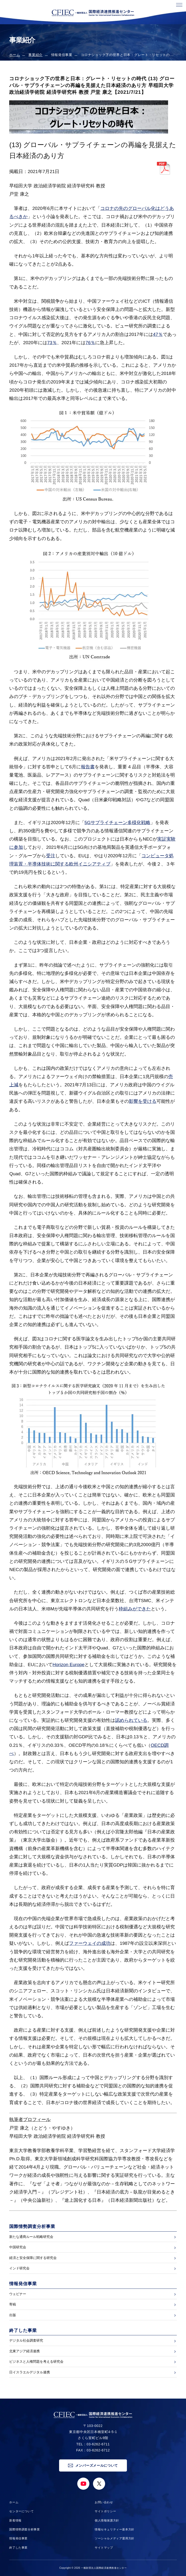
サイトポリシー (105, 2511)
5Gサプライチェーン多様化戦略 (117, 822)
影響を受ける (142, 1101)
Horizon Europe (69, 1664)
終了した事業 (18, 2547)
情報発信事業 (18, 2538)
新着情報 (15, 2520)
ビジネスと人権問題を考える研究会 (36, 2361)
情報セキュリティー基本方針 (114, 2529)
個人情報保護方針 (107, 2520)
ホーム (14, 55)
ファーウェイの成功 (89, 1943)
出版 (12, 2315)
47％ (158, 334)
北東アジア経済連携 (24, 2351)
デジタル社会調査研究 (26, 2340)
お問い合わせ (104, 2502)
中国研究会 (17, 2247)
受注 (50, 855)
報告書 (88, 766)
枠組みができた (135, 1608)
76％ (90, 342)
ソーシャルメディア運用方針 (114, 2538)
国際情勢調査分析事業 (24, 2529)
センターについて (21, 2511)
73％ (52, 342)
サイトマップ (104, 2547)
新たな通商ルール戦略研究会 (31, 2237)
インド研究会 (19, 2268)
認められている (131, 1720)
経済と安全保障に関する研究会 (33, 2258)
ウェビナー (17, 2294)
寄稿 (12, 2304)
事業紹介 (35, 55)
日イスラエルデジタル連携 (29, 2372)
